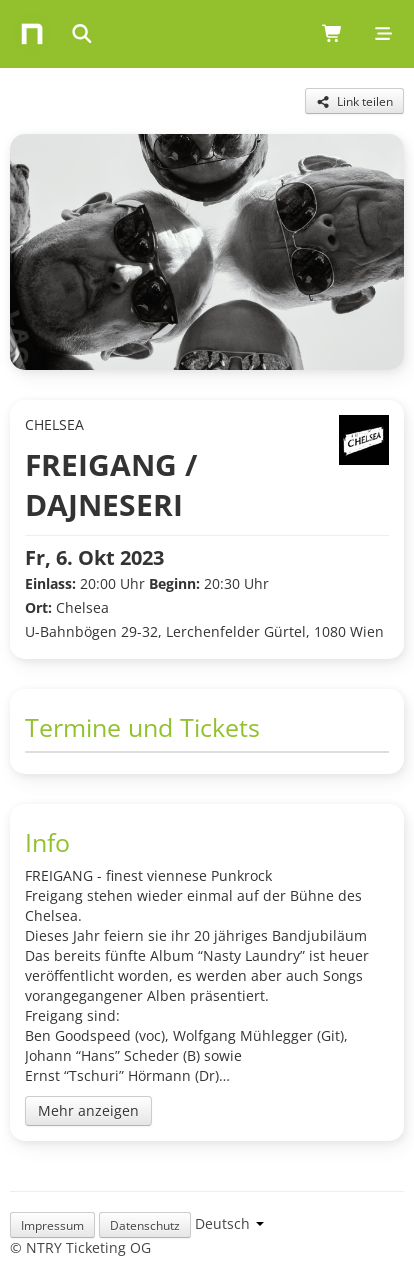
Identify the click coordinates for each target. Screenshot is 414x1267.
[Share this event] (354, 101)
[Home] (32, 34)
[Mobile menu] (383, 34)
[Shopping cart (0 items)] (332, 34)
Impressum (52, 1225)
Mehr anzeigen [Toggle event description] (88, 1110)
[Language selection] (229, 1223)
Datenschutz (145, 1225)
